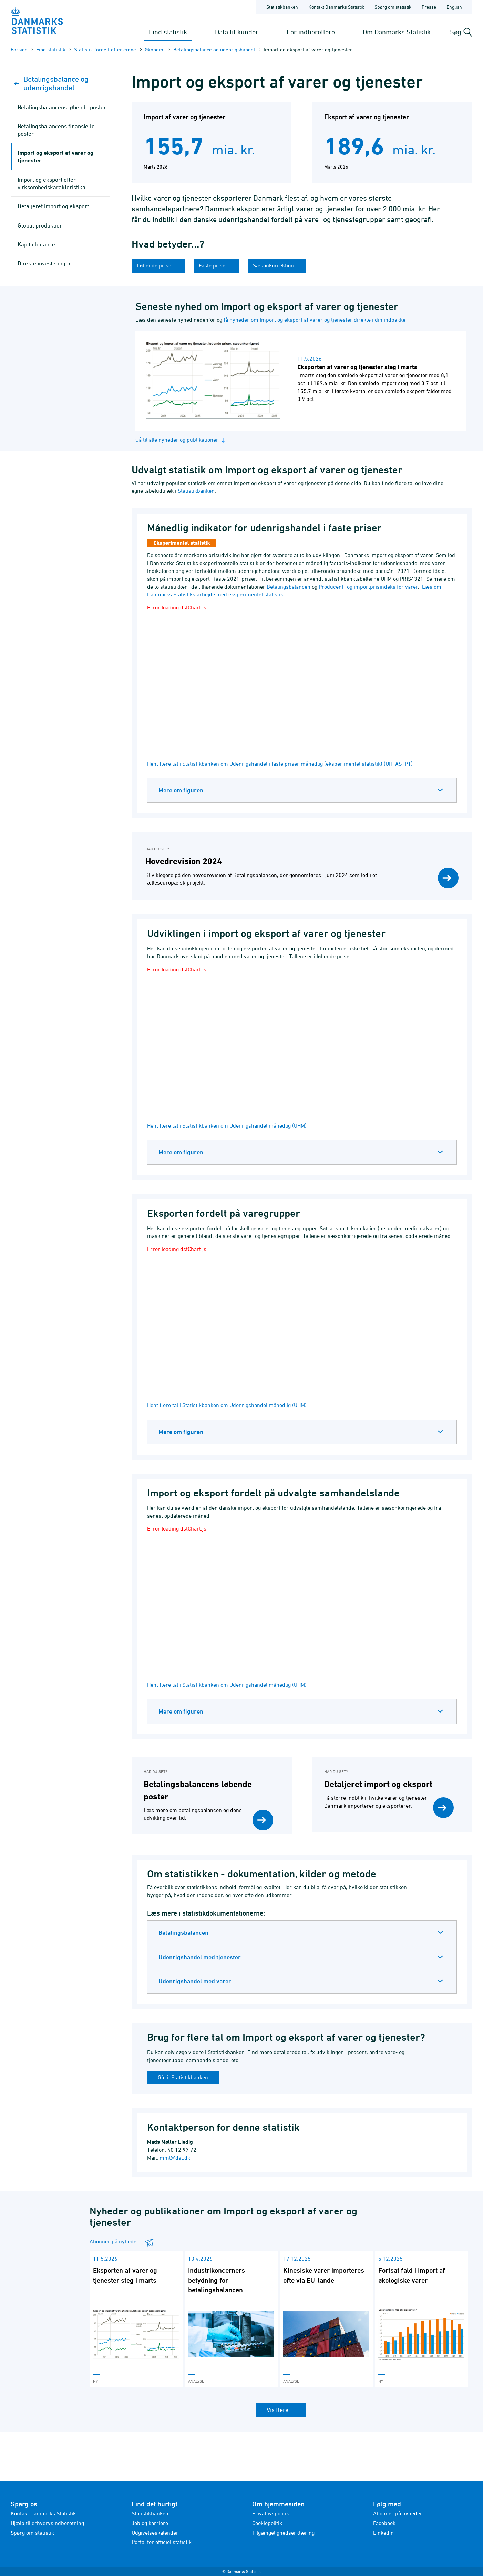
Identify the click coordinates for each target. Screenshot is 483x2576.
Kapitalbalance (36, 244)
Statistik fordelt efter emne (105, 49)
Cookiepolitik (267, 2523)
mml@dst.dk (175, 2157)
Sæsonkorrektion (274, 265)
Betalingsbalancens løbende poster (62, 107)
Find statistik (168, 32)
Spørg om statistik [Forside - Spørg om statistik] (392, 7)
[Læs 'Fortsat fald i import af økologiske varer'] (421, 2319)
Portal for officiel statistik (162, 2542)
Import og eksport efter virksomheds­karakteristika (51, 183)
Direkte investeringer (44, 263)
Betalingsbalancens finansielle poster (56, 130)
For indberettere (311, 32)
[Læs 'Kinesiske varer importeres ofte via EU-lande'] (326, 2319)
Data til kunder (236, 32)
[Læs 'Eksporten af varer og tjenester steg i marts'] (136, 2319)
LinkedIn (383, 2532)
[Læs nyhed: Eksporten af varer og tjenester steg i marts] (300, 381)
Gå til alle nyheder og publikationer (181, 439)
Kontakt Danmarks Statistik (43, 2513)
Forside (19, 49)
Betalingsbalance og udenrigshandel (214, 49)
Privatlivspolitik (270, 2513)
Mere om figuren (180, 790)
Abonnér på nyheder (397, 2513)
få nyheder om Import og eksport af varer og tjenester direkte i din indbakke (314, 319)
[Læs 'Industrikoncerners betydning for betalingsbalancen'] (231, 2319)
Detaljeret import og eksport (53, 206)
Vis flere (278, 2409)
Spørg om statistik (32, 2532)
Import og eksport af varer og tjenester (55, 156)
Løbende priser (156, 265)
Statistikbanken (282, 7)
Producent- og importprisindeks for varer (368, 587)
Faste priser (214, 265)
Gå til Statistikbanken (183, 2077)
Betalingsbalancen (288, 587)
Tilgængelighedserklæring (283, 2532)
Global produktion (40, 225)
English (454, 7)
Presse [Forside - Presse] (429, 7)
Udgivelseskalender (155, 2532)
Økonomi (155, 49)
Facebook (384, 2523)
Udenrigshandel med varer (194, 1981)
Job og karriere (150, 2523)
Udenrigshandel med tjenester (199, 1957)
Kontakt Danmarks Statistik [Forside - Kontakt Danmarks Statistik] (336, 7)
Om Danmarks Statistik (397, 32)
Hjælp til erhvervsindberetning (47, 2523)
